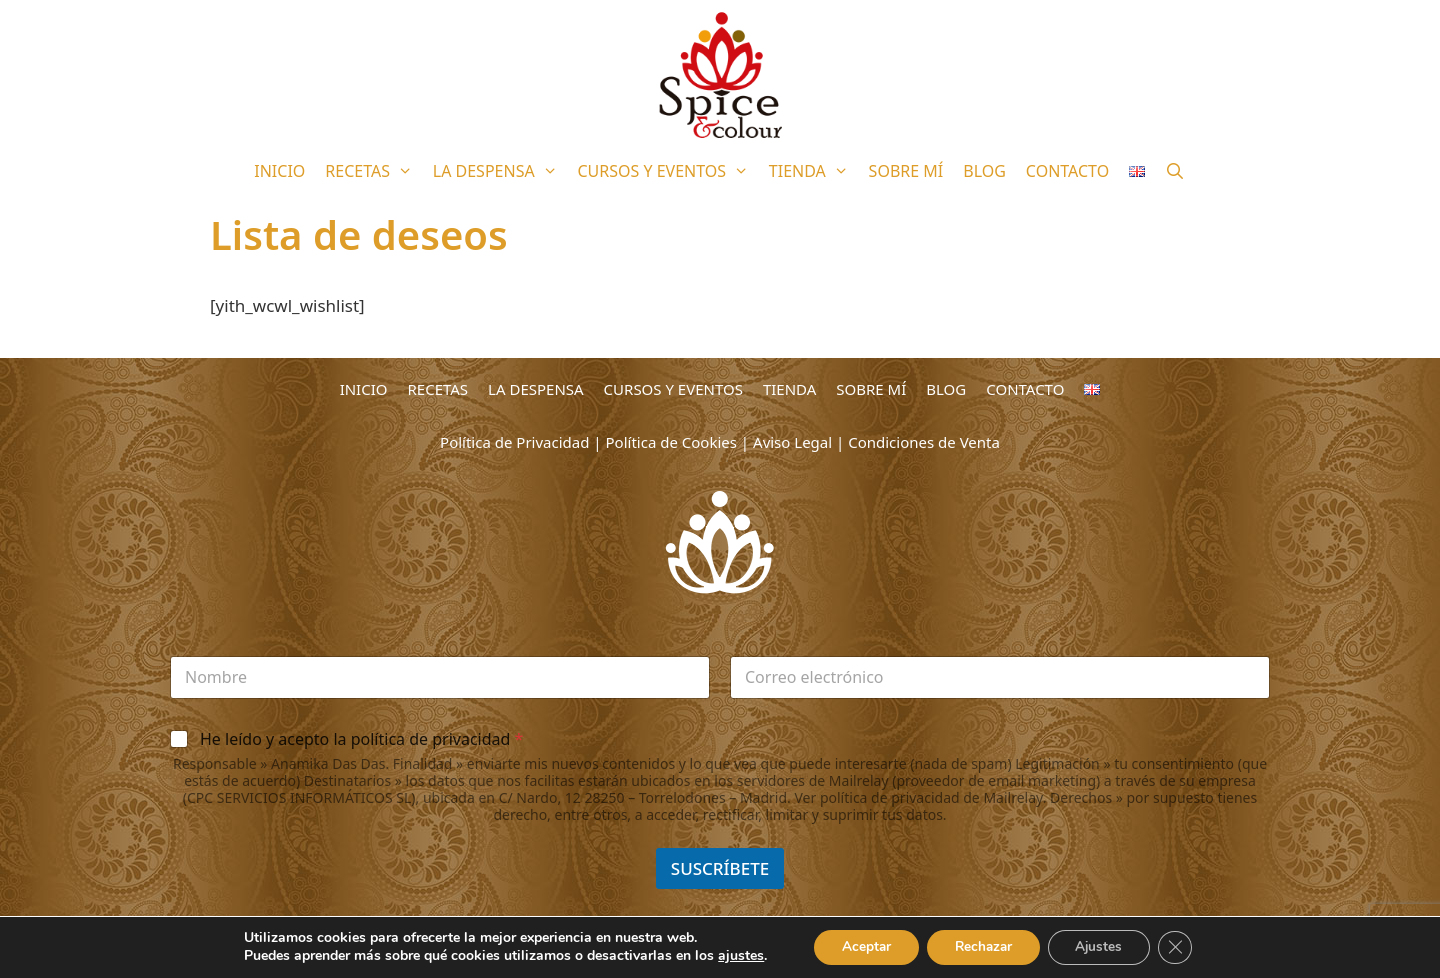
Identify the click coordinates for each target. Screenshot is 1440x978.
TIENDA (814, 171)
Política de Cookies (671, 442)
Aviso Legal (792, 442)
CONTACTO (1067, 171)
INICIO (279, 171)
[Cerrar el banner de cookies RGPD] (1184, 947)
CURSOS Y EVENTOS (667, 171)
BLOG (984, 171)
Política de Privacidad (514, 442)
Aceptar (859, 946)
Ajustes (1104, 946)
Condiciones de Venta (924, 442)
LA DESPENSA (500, 171)
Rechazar (982, 946)
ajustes (731, 956)
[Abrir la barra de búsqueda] (1175, 171)
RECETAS (373, 171)
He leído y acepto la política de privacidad (361, 739)
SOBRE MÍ (906, 171)
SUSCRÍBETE (720, 868)
